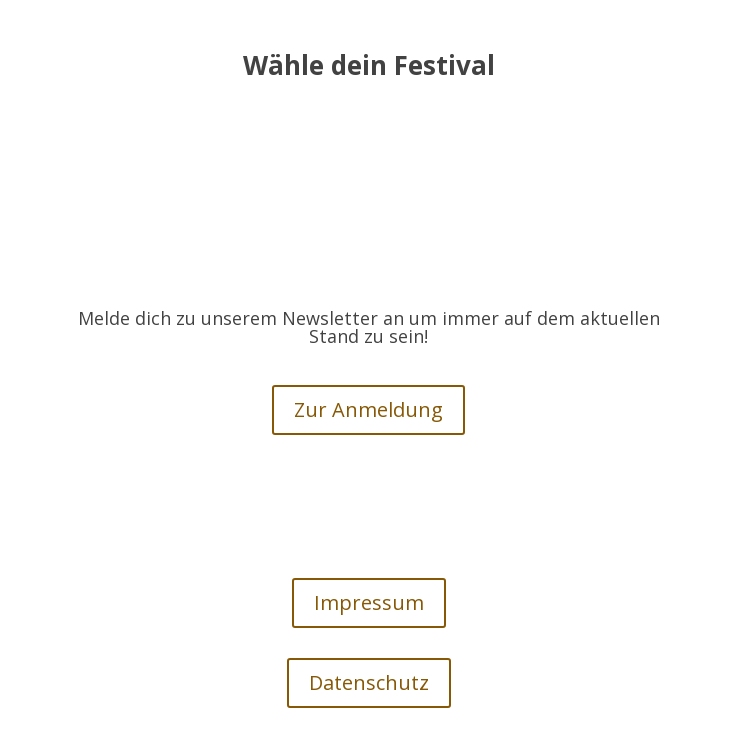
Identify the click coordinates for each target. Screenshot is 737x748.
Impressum (369, 602)
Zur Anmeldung (368, 409)
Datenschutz (369, 682)
